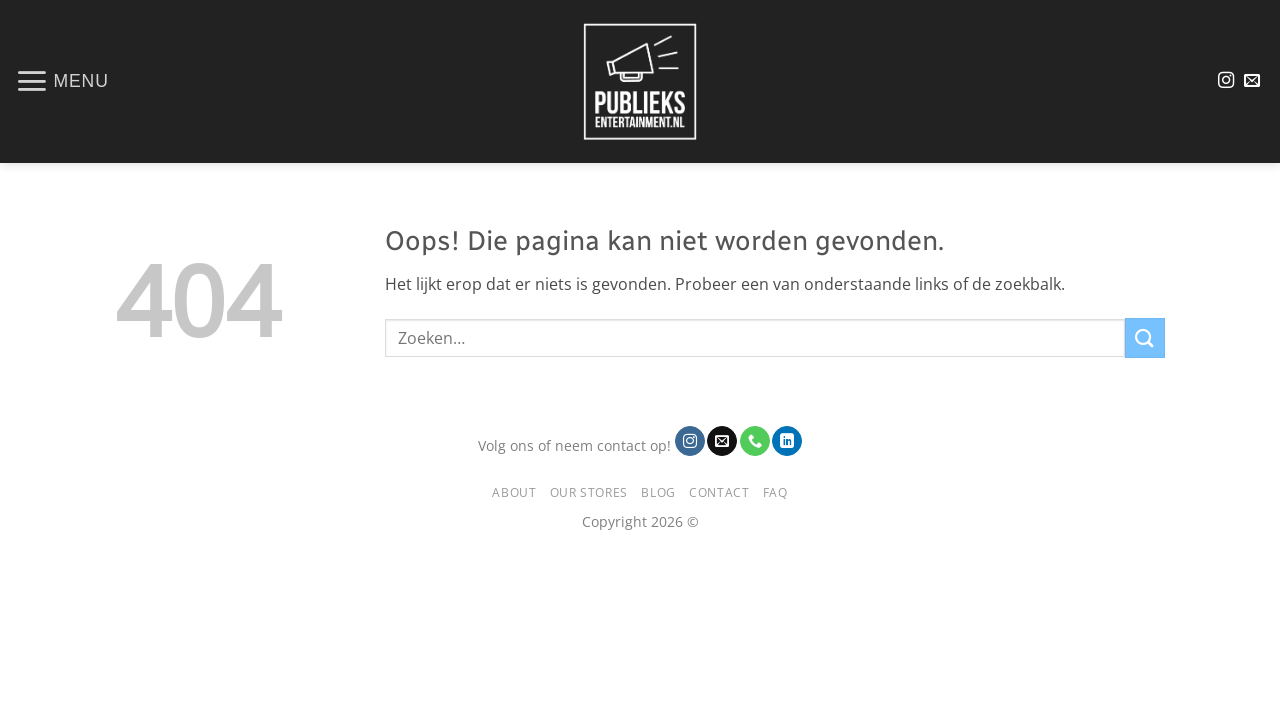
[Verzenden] (1145, 337)
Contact (719, 492)
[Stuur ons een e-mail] (1252, 81)
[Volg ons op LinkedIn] (787, 441)
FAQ (775, 492)
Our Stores (589, 492)
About (514, 492)
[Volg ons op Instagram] (1226, 81)
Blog (658, 492)
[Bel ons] (755, 441)
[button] (62, 81)
